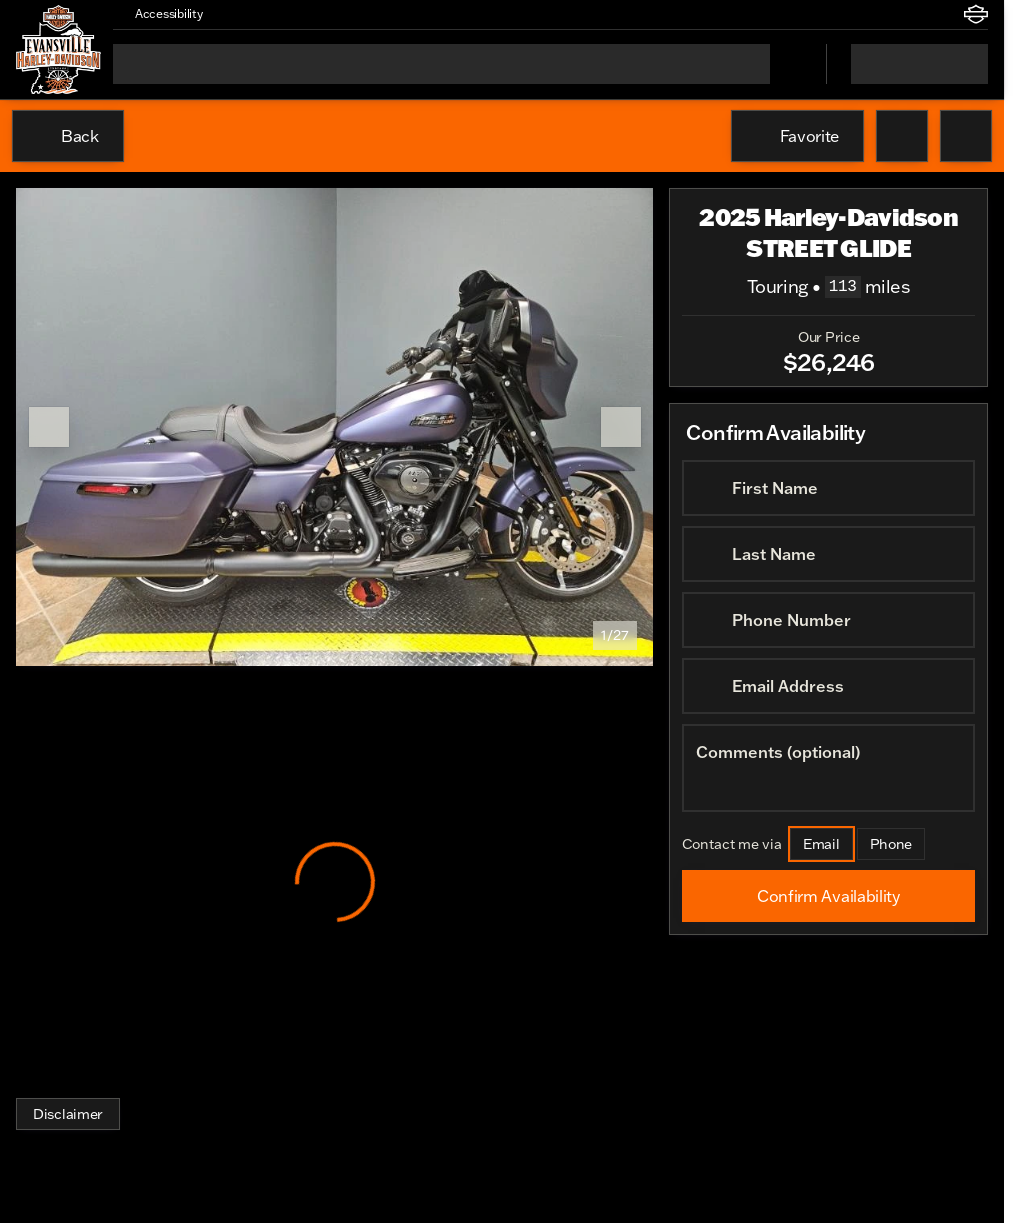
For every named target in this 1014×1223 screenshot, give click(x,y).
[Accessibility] (160, 14)
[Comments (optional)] (828, 768)
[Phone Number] (828, 620)
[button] (247, 14)
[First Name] (828, 488)
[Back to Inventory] (68, 136)
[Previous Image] (49, 427)
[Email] (821, 844)
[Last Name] (828, 554)
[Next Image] (621, 427)
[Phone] (891, 844)
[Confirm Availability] (828, 896)
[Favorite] (797, 136)
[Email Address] (828, 686)
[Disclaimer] (68, 1114)
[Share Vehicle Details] (966, 136)
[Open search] (786, 64)
